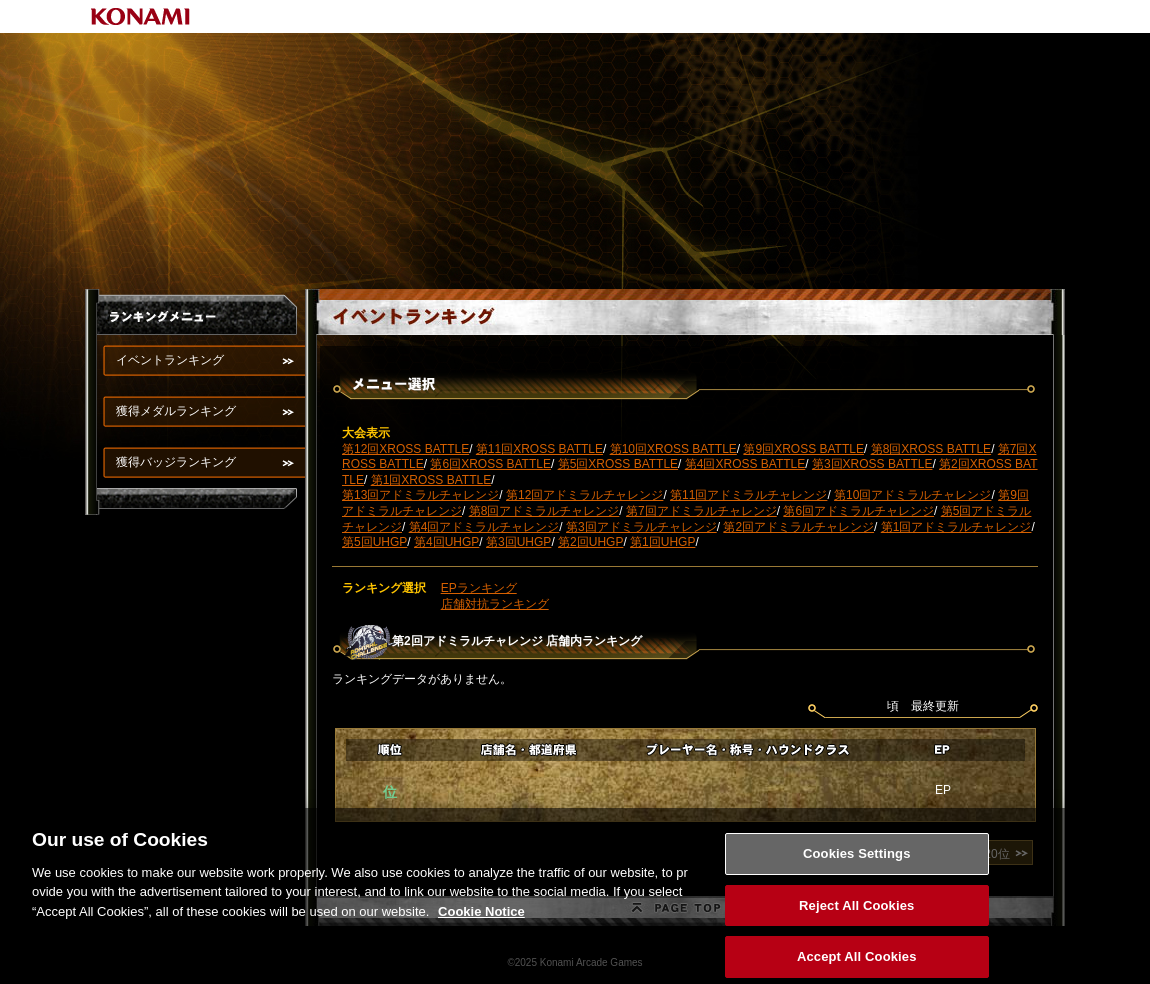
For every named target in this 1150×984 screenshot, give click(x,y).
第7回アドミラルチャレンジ (701, 511)
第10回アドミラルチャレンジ (912, 495)
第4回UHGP (446, 542)
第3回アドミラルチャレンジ (641, 527)
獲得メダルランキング (176, 411)
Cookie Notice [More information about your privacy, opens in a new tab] (481, 920)
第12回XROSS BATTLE (405, 449)
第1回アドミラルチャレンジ (956, 527)
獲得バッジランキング (176, 462)
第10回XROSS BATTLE (673, 449)
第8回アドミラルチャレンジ (544, 511)
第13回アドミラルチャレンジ (420, 495)
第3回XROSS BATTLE (872, 464)
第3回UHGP (518, 542)
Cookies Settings (857, 862)
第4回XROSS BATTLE (745, 464)
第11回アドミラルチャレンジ (748, 495)
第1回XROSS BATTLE (431, 480)
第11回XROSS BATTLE (539, 449)
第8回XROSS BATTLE (931, 449)
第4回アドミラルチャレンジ (484, 527)
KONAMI (141, 16)
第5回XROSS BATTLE (618, 464)
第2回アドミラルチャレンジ (798, 527)
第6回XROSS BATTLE (490, 464)
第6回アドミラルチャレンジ (858, 511)
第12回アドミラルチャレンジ (584, 495)
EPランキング (479, 588)
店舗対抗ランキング (495, 604)
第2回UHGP (590, 542)
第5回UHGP (374, 542)
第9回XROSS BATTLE (803, 449)
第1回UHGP (662, 542)
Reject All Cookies (856, 914)
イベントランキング (170, 360)
